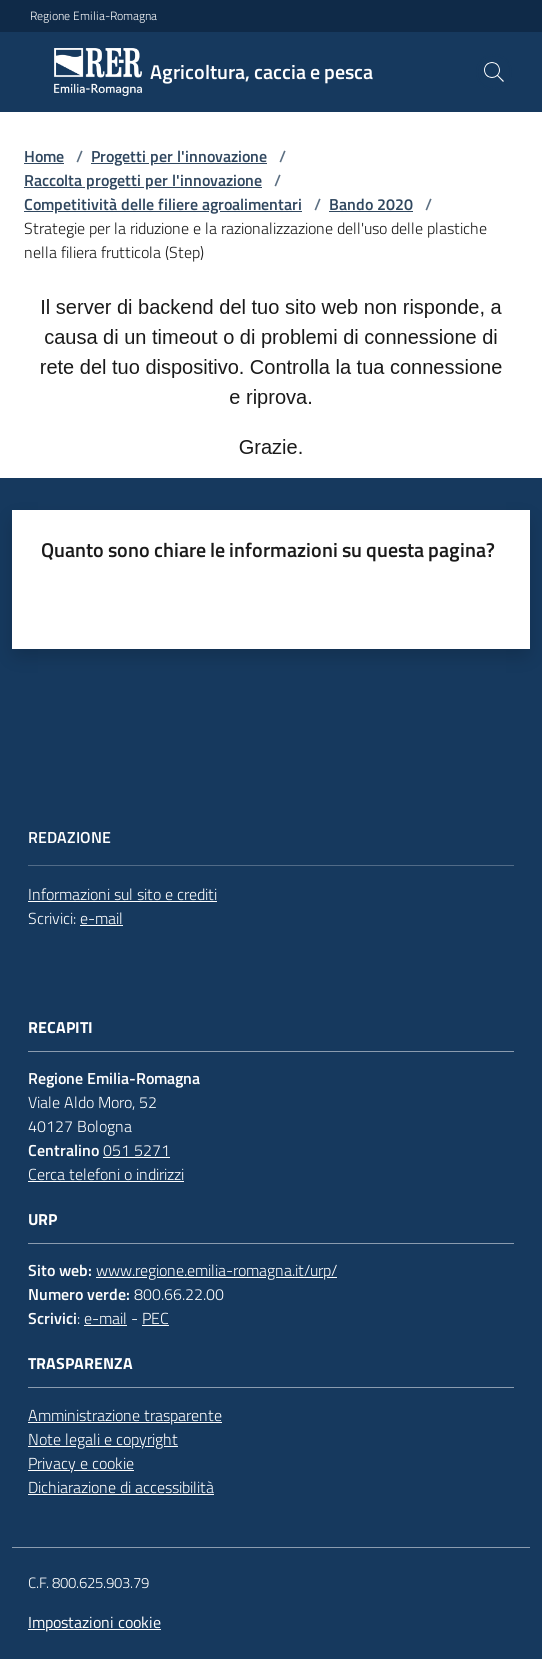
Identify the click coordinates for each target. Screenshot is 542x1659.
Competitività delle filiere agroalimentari (163, 204)
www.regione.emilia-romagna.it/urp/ (216, 1270)
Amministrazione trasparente (125, 1415)
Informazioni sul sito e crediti (122, 894)
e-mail (101, 918)
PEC (155, 1318)
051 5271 (136, 1150)
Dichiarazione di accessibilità (121, 1487)
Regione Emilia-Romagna (93, 16)
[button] (494, 72)
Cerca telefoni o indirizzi (106, 1174)
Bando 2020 (371, 204)
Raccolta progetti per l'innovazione (143, 180)
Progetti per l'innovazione (179, 156)
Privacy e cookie (81, 1463)
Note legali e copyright (103, 1439)
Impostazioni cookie (94, 1622)
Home (44, 156)
